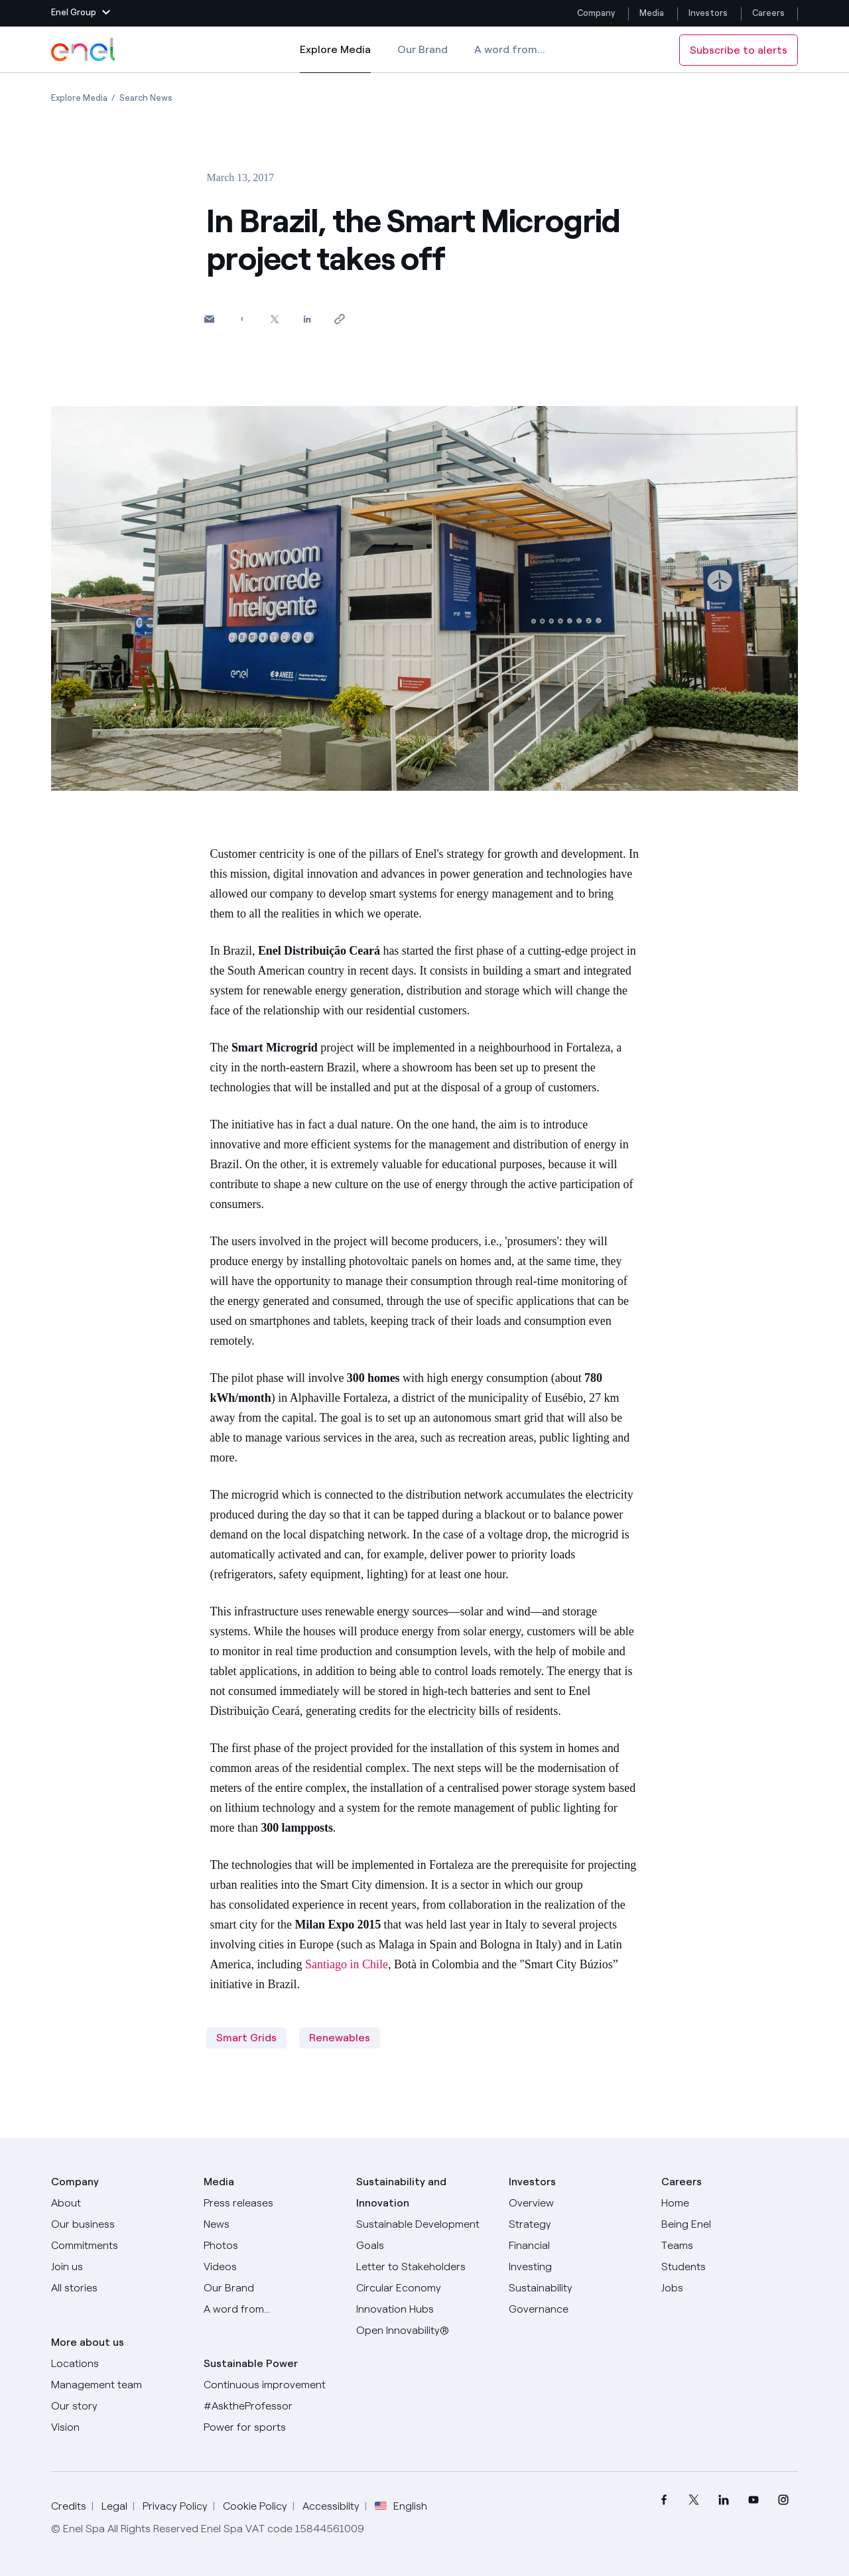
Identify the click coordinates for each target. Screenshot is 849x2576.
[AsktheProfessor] (272, 2406)
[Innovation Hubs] (424, 2309)
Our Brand (422, 49)
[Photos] (272, 2245)
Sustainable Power (251, 2363)
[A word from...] (272, 2309)
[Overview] (577, 2203)
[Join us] (119, 2266)
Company (596, 13)
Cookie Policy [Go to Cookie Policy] (255, 2506)
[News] (272, 2224)
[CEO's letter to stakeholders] (424, 2266)
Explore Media (335, 58)
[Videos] (272, 2266)
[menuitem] (664, 2500)
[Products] (119, 2224)
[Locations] (119, 2363)
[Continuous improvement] (272, 2385)
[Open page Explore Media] (79, 98)
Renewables (339, 2037)
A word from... (509, 49)
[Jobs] (729, 2288)
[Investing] (577, 2266)
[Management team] (119, 2385)
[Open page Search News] (145, 98)
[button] (80, 13)
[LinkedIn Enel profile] (723, 2500)
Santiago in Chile (346, 1964)
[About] (119, 2203)
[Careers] (729, 2203)
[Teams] (729, 2245)
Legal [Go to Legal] (114, 2506)
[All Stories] (119, 2288)
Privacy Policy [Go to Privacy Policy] (175, 2506)
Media (651, 13)
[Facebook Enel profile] (664, 2500)
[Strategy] (577, 2224)
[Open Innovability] (424, 2330)
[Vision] (119, 2427)
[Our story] (119, 2406)
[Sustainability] (577, 2288)
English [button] (401, 2506)
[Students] (729, 2266)
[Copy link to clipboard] (339, 319)
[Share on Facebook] (242, 319)
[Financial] (577, 2245)
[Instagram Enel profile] (783, 2500)
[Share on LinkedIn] (307, 319)
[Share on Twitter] (274, 319)
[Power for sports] (272, 2427)
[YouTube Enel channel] (753, 2500)
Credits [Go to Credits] (68, 2506)
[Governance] (577, 2309)
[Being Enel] (729, 2224)
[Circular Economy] (424, 2288)
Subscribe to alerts (738, 50)
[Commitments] (119, 2245)
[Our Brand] (272, 2288)
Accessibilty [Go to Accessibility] (330, 2506)
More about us (87, 2342)
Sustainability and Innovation (401, 2192)
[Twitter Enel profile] (693, 2500)
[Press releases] (272, 2203)
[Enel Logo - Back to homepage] (84, 50)
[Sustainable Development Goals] (424, 2235)
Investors (708, 13)
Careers (769, 13)
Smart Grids (246, 2037)
